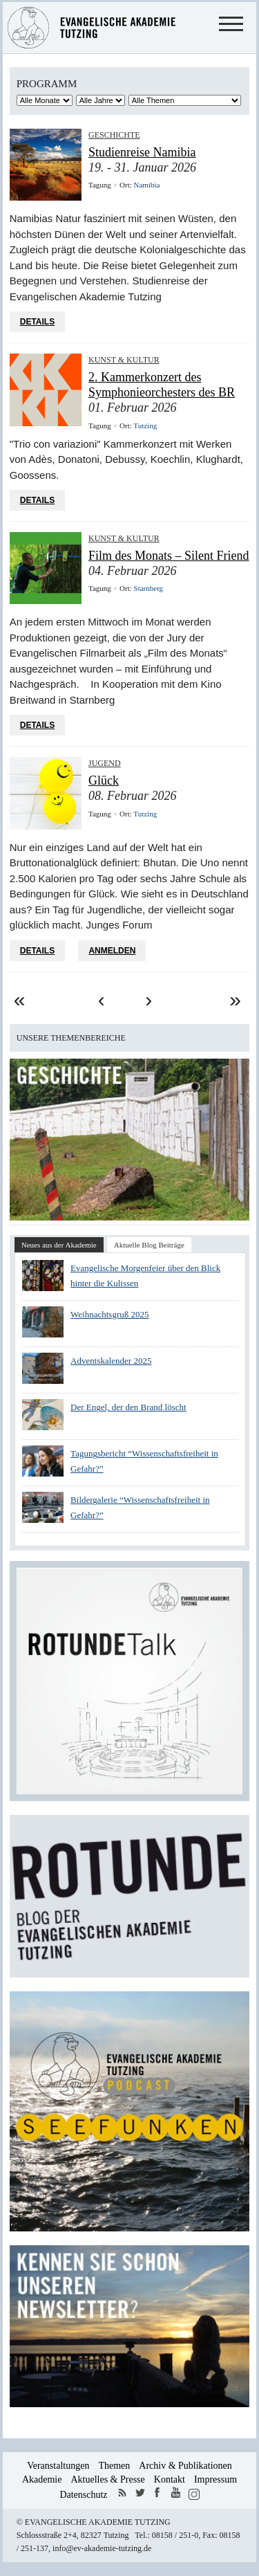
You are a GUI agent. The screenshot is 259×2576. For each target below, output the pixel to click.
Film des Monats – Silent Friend (168, 556)
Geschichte (114, 135)
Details (37, 322)
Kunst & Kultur (124, 360)
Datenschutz (83, 2495)
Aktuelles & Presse (107, 2479)
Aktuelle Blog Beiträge (149, 1245)
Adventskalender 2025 (110, 1360)
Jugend (104, 763)
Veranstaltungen (58, 2465)
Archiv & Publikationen (185, 2465)
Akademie (42, 2479)
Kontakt (169, 2479)
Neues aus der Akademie (59, 1245)
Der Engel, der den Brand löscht (128, 1407)
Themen (114, 2465)
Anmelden (111, 951)
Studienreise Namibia (141, 152)
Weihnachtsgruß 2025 (109, 1314)
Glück (103, 780)
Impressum (215, 2479)
